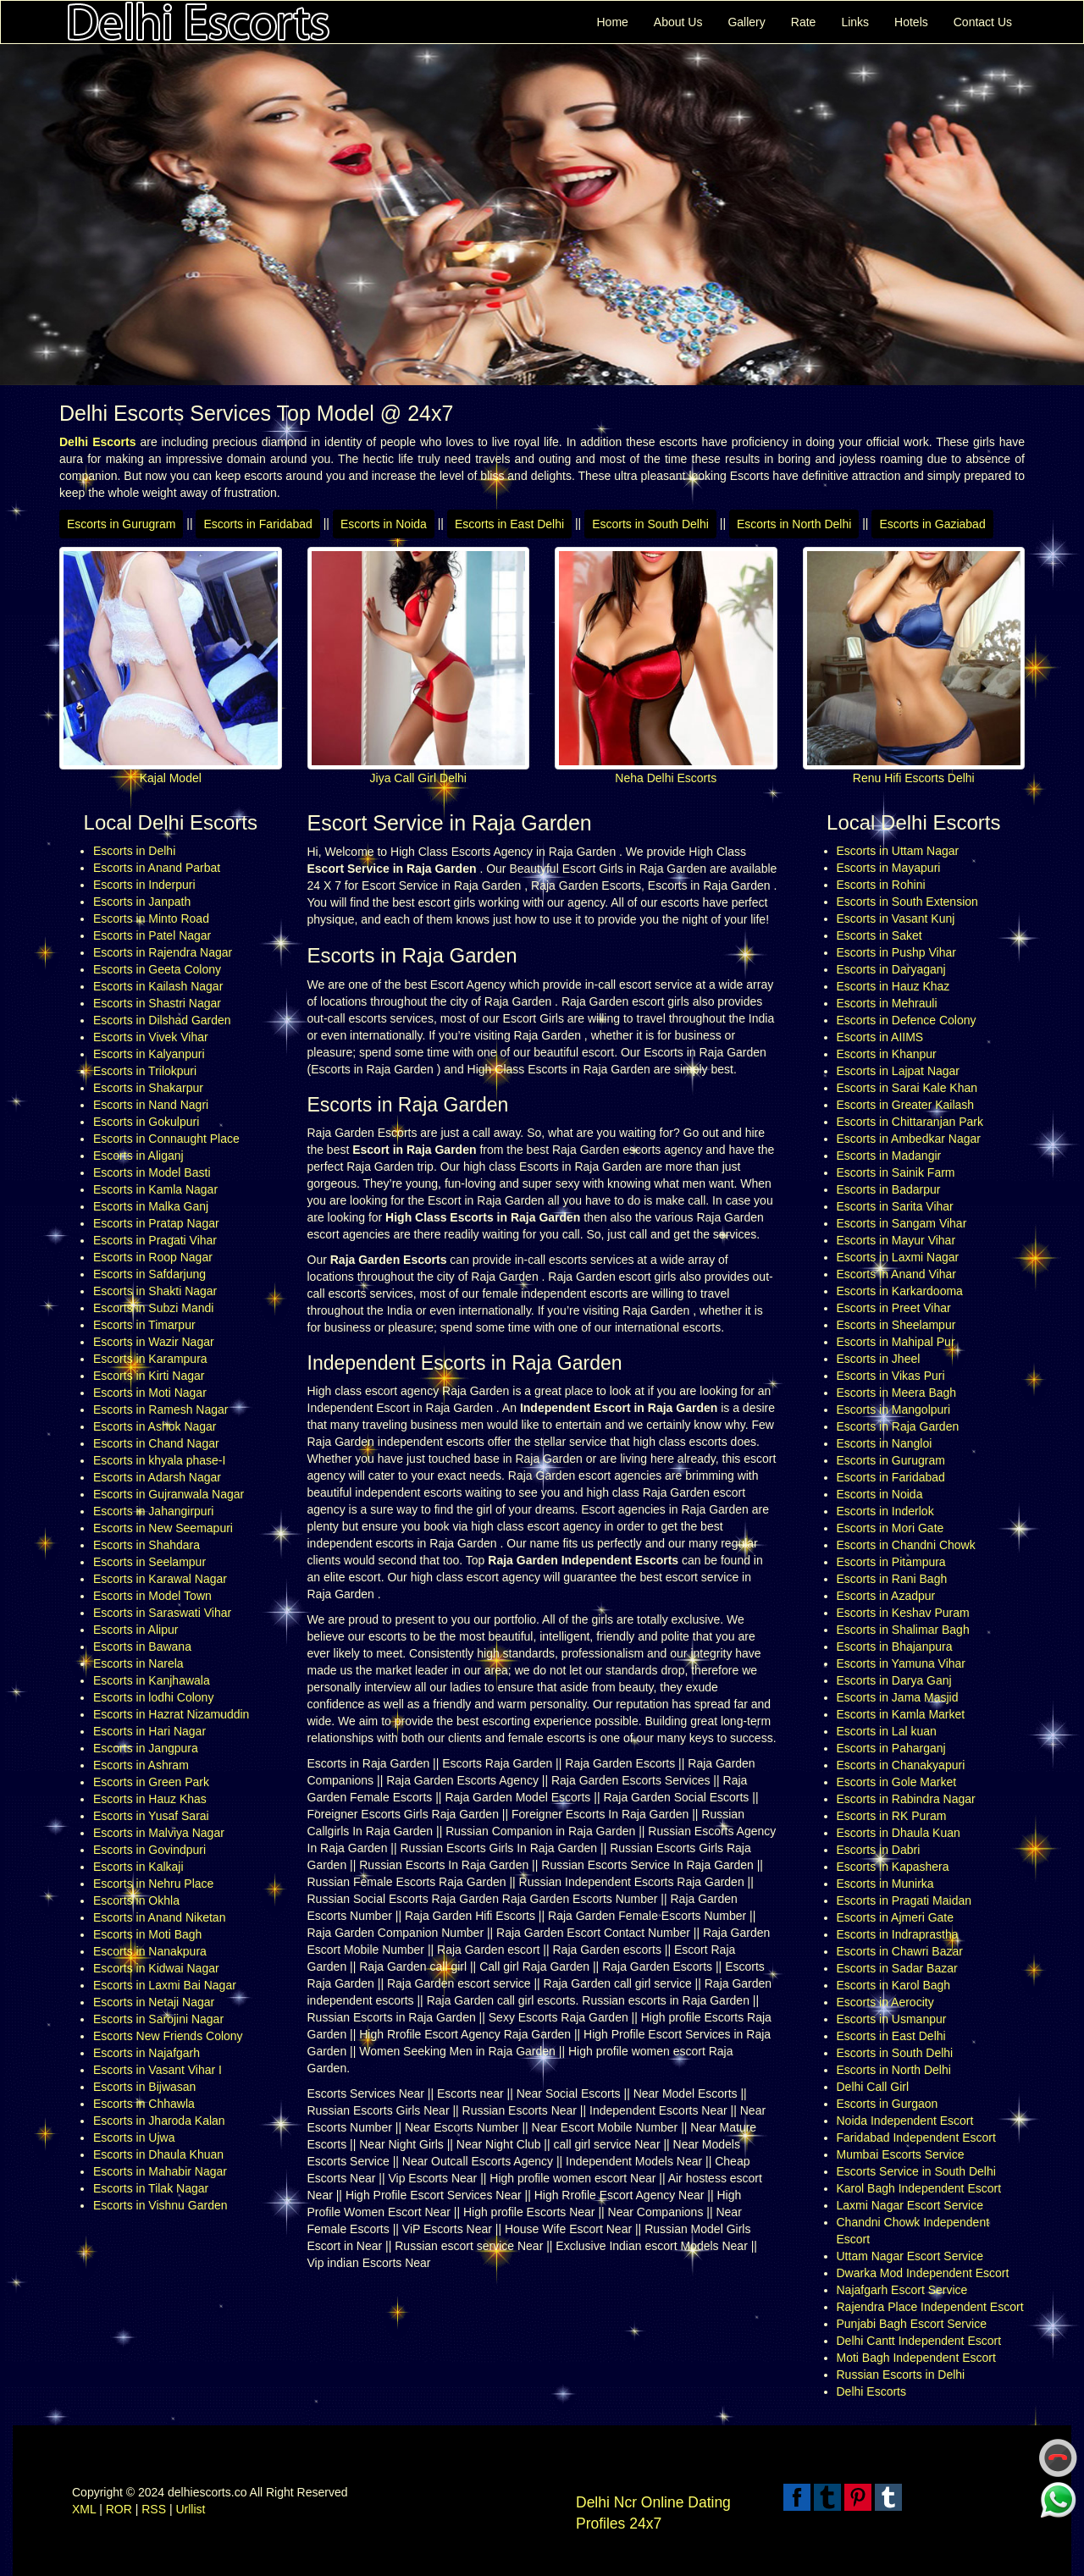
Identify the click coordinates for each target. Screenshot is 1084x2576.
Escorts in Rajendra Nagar (162, 952)
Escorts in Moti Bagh (147, 1934)
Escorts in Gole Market (897, 1782)
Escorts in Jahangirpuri (153, 1511)
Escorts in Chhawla (144, 2103)
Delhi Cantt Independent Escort (919, 2340)
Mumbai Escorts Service (901, 2154)
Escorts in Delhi (134, 851)
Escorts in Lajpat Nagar (898, 1071)
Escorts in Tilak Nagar (150, 2188)
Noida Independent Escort (905, 2120)
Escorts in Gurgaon (887, 2103)
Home (612, 22)
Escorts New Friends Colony (168, 2036)
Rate (803, 22)
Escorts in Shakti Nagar (155, 1291)
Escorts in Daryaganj (891, 969)
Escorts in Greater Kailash (906, 1104)
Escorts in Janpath (142, 901)
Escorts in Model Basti (152, 1172)
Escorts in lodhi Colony (153, 1697)
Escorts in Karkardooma (900, 1291)
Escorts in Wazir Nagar (153, 1342)
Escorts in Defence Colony (906, 1020)
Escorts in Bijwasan (144, 2086)
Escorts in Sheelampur (896, 1325)
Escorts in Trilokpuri (144, 1071)
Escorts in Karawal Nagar (160, 1579)
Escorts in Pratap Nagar (156, 1223)
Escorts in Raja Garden (898, 1426)
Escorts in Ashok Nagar (155, 1426)
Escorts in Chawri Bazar (900, 1951)
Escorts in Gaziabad (932, 524)
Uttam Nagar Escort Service (910, 2256)
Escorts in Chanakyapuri (901, 1765)
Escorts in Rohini (881, 884)
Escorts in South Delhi (650, 524)
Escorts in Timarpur (144, 1325)
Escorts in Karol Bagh (894, 1985)
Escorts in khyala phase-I (159, 1460)
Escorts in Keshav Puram (903, 1612)
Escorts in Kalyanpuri (149, 1054)
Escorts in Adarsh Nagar (157, 1477)
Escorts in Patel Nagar (152, 935)
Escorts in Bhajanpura (895, 1646)
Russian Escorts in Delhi (901, 2374)
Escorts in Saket (879, 935)
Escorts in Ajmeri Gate (895, 1917)
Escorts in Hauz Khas (150, 1799)
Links (855, 22)
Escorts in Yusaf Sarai (151, 1816)
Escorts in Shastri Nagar (157, 1003)
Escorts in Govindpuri (149, 1849)
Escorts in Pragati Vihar (155, 1240)
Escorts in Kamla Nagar (155, 1189)
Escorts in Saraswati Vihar (162, 1612)
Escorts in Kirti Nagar (148, 1375)
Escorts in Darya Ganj (894, 1680)
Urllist (190, 2509)
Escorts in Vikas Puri (891, 1375)
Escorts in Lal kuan (887, 1731)
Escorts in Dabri (879, 1849)
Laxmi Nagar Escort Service (910, 2205)
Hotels (911, 22)
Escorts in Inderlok (885, 1511)
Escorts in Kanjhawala (151, 1680)
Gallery (746, 22)
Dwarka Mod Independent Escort (923, 2273)
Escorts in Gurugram (121, 524)
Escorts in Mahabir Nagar (160, 2171)
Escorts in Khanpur (887, 1054)
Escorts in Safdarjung (149, 1274)
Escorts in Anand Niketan (159, 1917)
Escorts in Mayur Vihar (896, 1240)
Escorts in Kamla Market (901, 1714)
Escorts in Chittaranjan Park (910, 1121)
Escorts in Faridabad (257, 524)
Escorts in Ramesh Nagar (161, 1409)
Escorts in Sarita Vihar (895, 1206)
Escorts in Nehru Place (153, 1883)
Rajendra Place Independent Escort (930, 2307)
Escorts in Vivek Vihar (150, 1037)
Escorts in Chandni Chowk (906, 1545)
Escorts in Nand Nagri (150, 1104)
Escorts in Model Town (152, 1595)
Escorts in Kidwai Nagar (156, 1968)
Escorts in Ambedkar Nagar (909, 1138)
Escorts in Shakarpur (148, 1088)
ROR (119, 2509)
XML (84, 2509)
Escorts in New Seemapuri (163, 1528)
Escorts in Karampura (150, 1358)
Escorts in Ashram (141, 1765)
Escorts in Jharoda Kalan (159, 2120)
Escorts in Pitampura (891, 1562)
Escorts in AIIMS (880, 1037)
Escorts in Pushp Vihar (896, 952)
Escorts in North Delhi (794, 524)
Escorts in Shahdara (146, 1545)
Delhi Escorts (871, 2391)
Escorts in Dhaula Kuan (898, 1833)
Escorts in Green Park (151, 1782)
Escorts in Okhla (136, 1900)
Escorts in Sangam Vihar (902, 1223)
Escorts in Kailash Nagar (158, 986)
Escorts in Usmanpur (892, 2019)
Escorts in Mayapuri (889, 867)
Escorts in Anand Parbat (156, 867)
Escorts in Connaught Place (166, 1138)
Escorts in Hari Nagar (149, 1731)
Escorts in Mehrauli (887, 1003)
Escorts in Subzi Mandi (153, 1308)
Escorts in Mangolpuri (894, 1409)
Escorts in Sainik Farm (896, 1172)
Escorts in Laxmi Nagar (898, 1257)
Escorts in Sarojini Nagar (158, 2019)
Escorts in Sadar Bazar (897, 1968)
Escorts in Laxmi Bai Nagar (164, 1985)
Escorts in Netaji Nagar (153, 2002)
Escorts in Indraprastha (898, 1934)
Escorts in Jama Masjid (898, 1697)
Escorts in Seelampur (149, 1562)
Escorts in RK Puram (892, 1816)
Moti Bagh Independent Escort (916, 2357)
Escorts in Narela (138, 1663)
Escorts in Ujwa (133, 2137)
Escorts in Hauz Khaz (893, 986)
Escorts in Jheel (879, 1358)
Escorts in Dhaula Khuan (158, 2154)
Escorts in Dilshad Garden (162, 1020)
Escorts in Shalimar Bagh (903, 1629)
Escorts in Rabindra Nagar (906, 1799)
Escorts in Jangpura (145, 1748)
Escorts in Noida (383, 524)
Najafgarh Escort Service (902, 2290)
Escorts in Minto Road (151, 918)
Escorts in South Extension (907, 901)
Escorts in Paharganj (891, 1748)
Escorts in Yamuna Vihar (901, 1663)
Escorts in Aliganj (138, 1155)
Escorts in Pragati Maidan (904, 1900)
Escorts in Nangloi (884, 1443)
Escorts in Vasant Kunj (896, 918)
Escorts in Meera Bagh (897, 1392)
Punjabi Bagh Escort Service (912, 2324)
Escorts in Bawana (142, 1646)
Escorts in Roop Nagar (153, 1257)
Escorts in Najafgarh (146, 2053)
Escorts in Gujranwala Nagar (168, 1494)
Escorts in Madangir (889, 1155)
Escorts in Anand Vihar (896, 1274)
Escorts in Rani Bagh (892, 1579)
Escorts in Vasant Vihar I (157, 2070)
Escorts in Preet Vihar (894, 1308)
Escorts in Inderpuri (144, 884)
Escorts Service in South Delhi (916, 2171)
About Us (678, 22)
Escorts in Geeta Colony (157, 969)
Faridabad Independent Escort (916, 2137)
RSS (153, 2509)
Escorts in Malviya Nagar (158, 1833)
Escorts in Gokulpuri (146, 1121)
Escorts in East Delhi (509, 524)
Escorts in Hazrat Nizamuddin (171, 1714)
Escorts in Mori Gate (890, 1528)
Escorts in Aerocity (885, 2002)
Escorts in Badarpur (889, 1189)
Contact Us (983, 22)
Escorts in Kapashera (893, 1866)
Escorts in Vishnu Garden (160, 2205)
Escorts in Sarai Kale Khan (907, 1088)
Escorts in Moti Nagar (150, 1392)
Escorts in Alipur (135, 1629)
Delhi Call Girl (873, 2086)
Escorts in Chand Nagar (156, 1443)
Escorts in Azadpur (886, 1595)
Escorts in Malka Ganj (150, 1206)
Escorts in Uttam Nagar (898, 851)
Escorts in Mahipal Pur (896, 1342)
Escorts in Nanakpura (150, 1951)
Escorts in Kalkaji (138, 1866)
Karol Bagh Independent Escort (919, 2188)
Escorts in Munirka (885, 1883)
